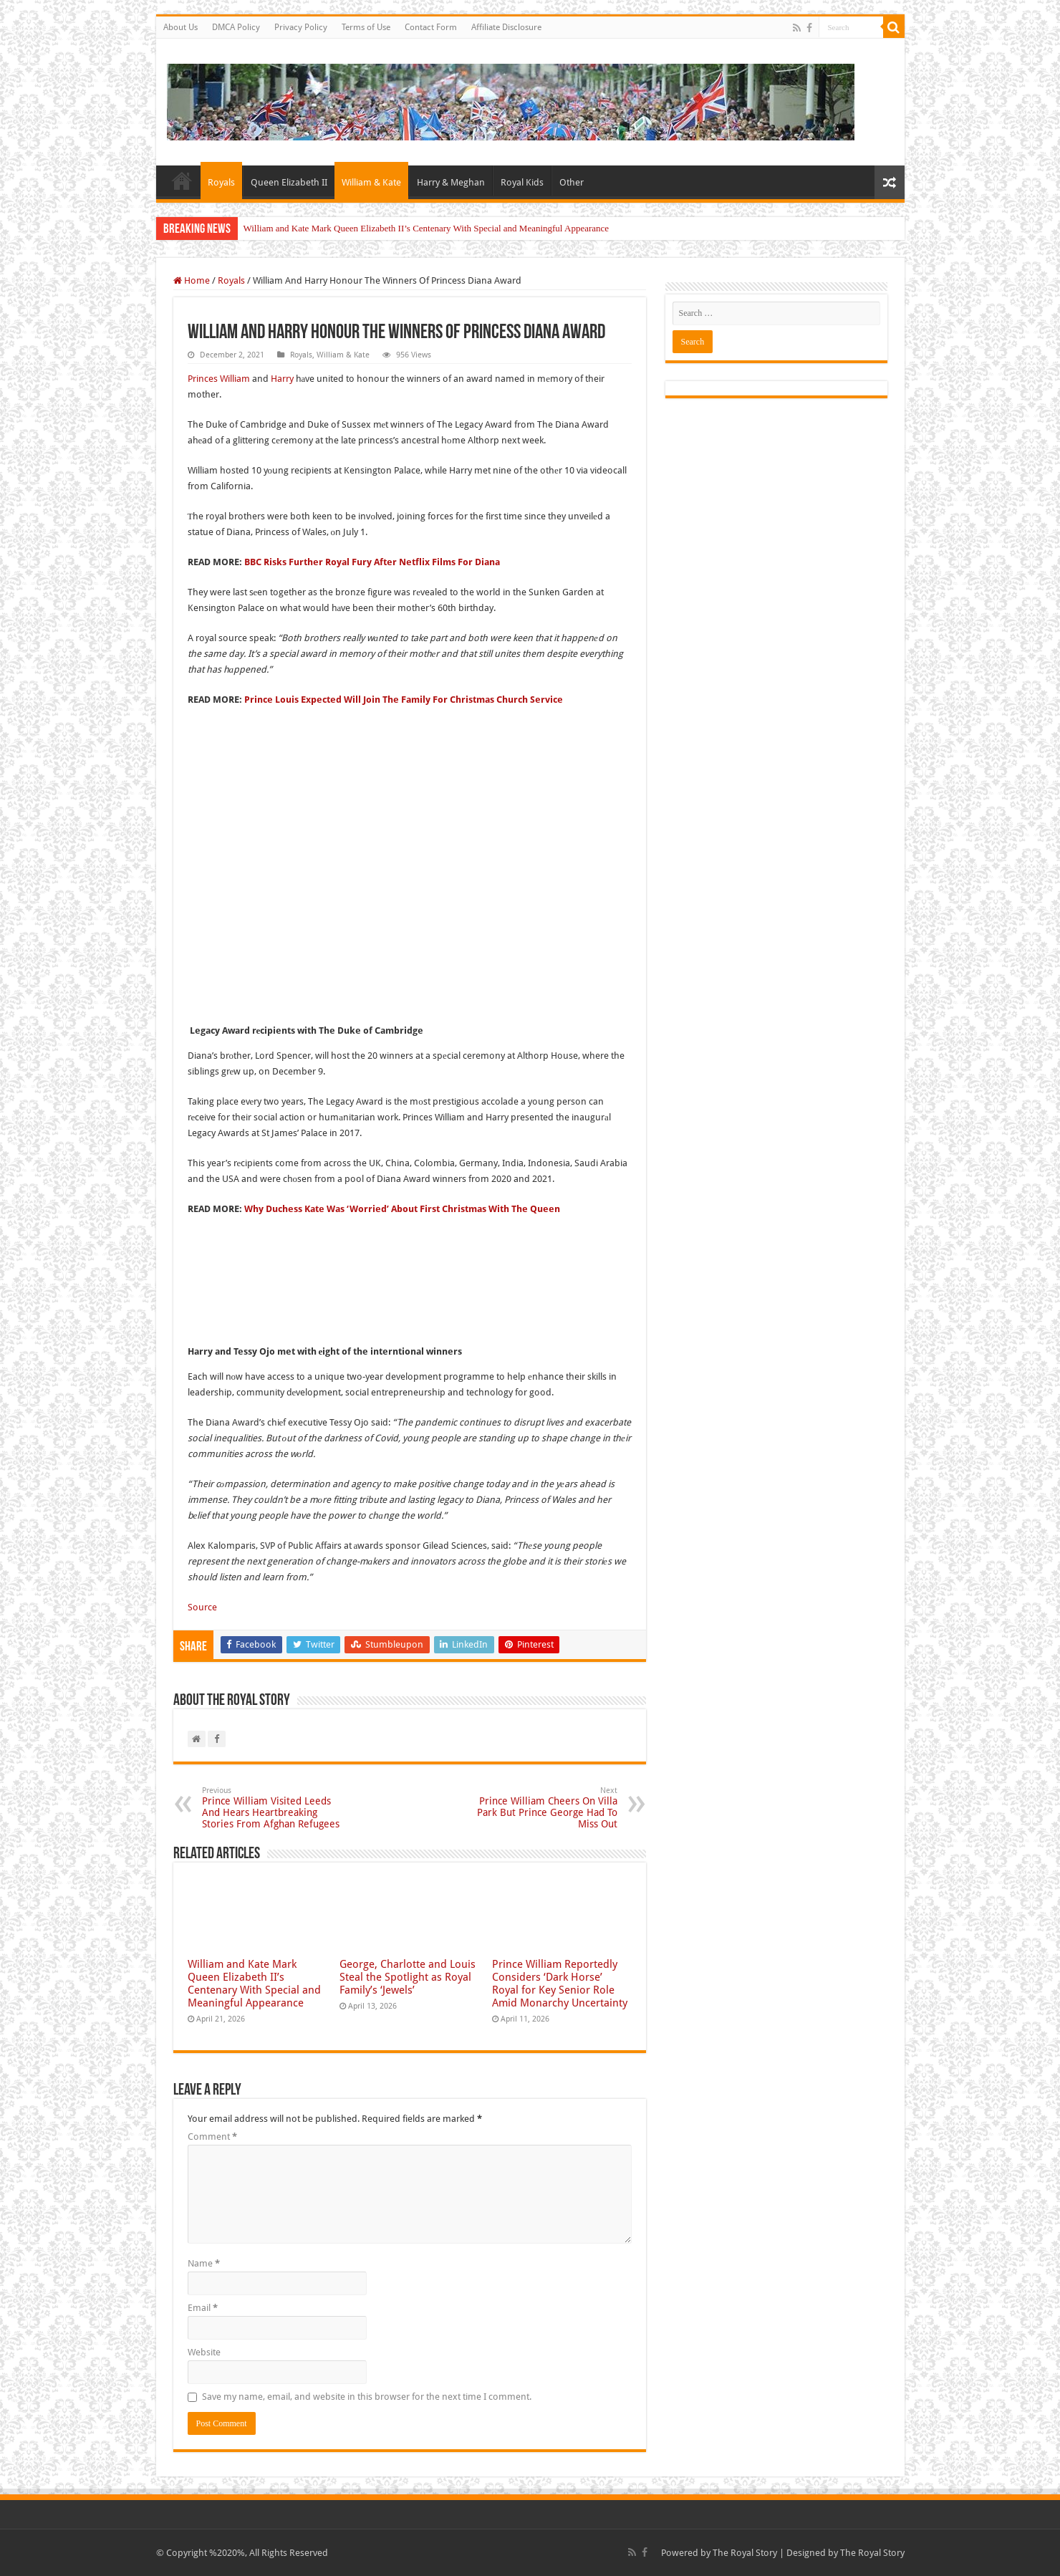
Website (204, 2352)
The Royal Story (745, 2552)
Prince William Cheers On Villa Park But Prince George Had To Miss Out (544, 1808)
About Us (180, 27)
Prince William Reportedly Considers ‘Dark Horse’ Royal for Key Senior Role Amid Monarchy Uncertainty (559, 1983)
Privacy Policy (300, 27)
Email (203, 2307)
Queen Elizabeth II (289, 182)
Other (571, 182)
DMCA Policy (236, 27)
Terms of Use (366, 27)
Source (202, 1607)
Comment (212, 2136)
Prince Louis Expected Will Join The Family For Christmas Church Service (403, 699)
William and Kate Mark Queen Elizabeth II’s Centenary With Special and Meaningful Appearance (427, 228)
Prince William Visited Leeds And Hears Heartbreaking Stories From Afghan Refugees (275, 1808)
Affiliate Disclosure (506, 27)
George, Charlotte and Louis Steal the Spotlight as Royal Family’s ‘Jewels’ (407, 1977)
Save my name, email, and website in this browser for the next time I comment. (366, 2396)
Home (182, 180)
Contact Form (431, 27)
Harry (282, 378)
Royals (221, 182)
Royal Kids (522, 182)
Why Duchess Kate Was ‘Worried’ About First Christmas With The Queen (402, 1208)
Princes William (219, 378)
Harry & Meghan (451, 182)
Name (204, 2263)
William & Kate (371, 182)
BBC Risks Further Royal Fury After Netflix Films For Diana (372, 562)
